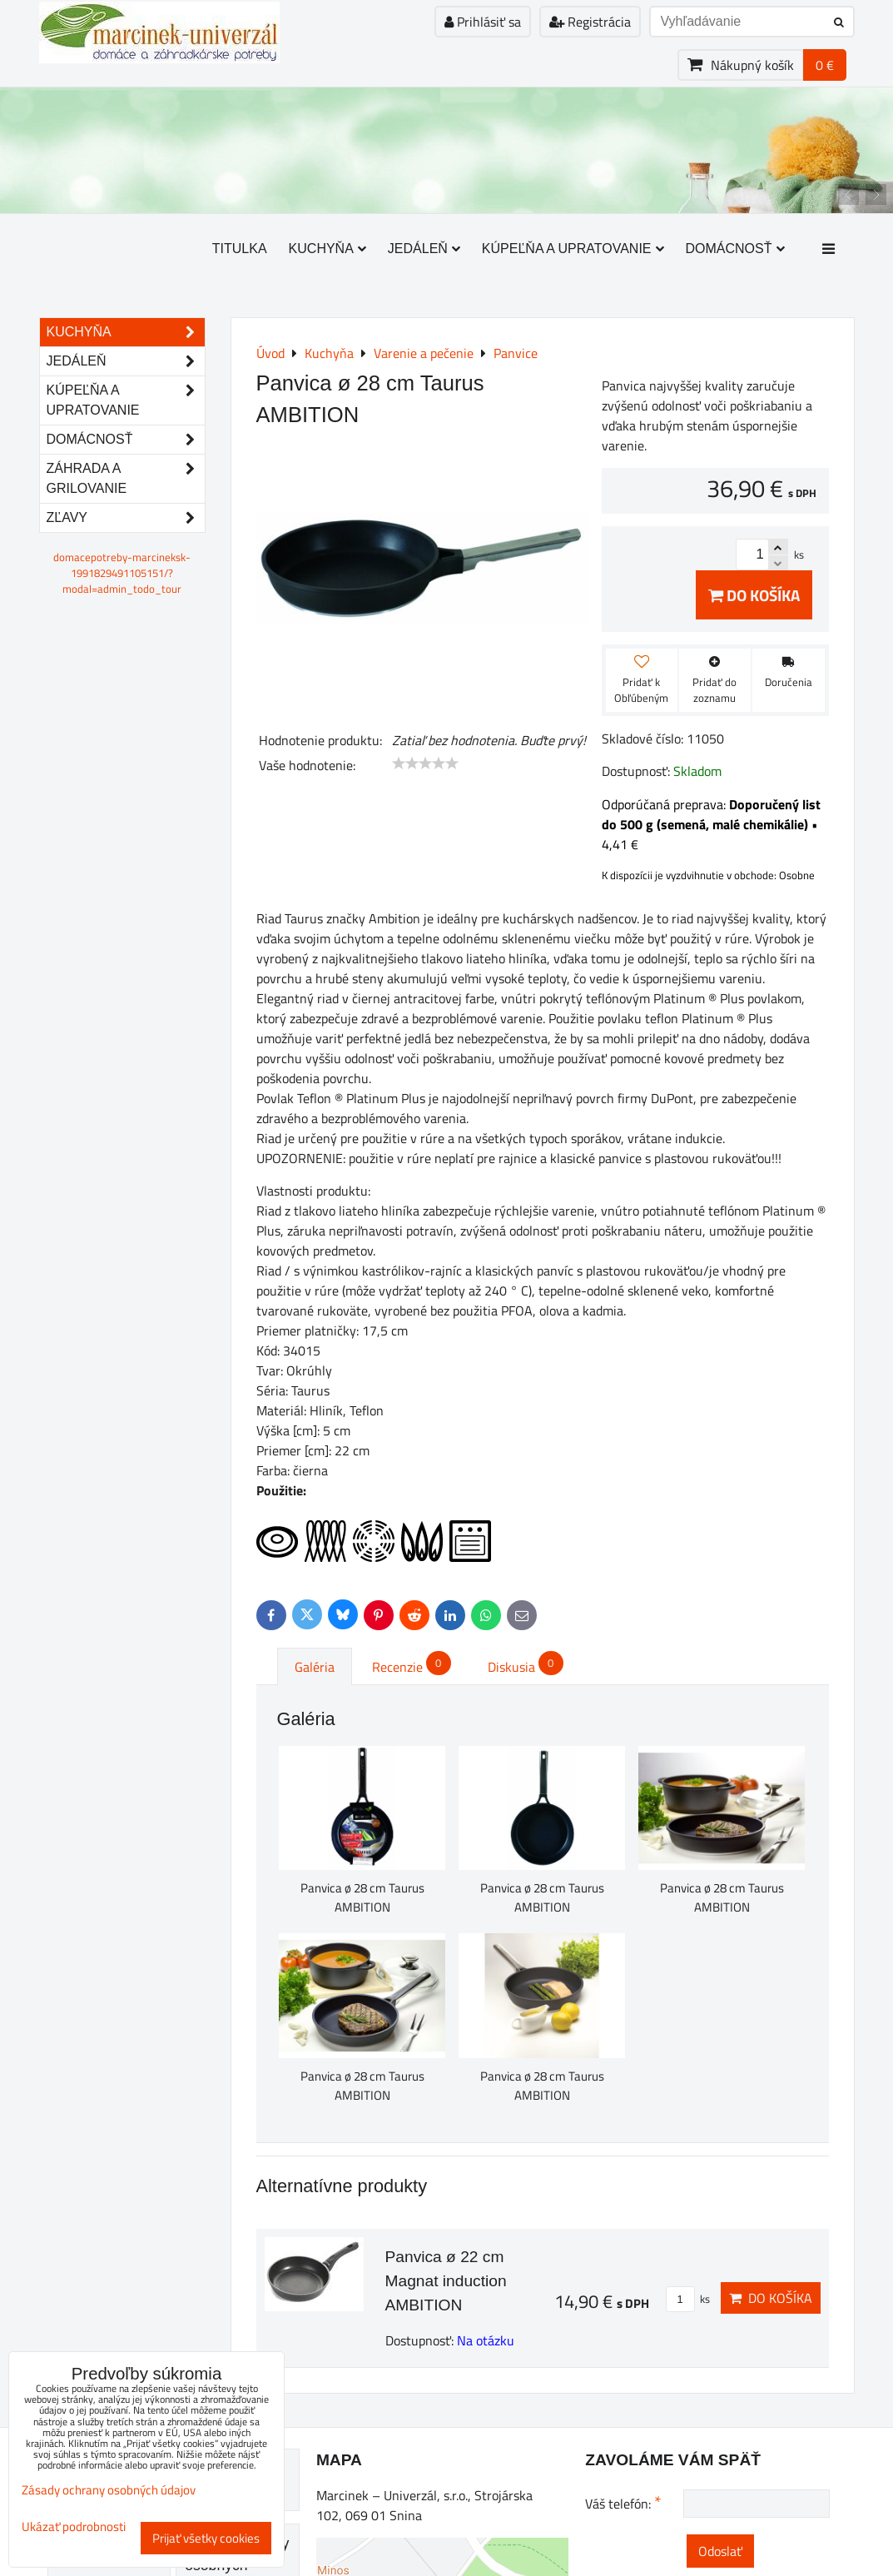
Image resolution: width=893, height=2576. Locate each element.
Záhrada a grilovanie (126, 479)
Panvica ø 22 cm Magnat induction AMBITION (446, 2281)
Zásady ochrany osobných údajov (109, 2489)
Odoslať (720, 2551)
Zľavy (126, 518)
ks (688, 2298)
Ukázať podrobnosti (74, 2527)
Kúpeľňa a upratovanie (573, 248)
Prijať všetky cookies (206, 2538)
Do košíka (754, 595)
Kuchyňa (327, 248)
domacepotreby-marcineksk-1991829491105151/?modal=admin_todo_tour (122, 573)
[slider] (425, 763)
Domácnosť (735, 248)
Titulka (239, 248)
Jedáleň (424, 248)
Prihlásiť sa (482, 22)
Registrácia (590, 22)
